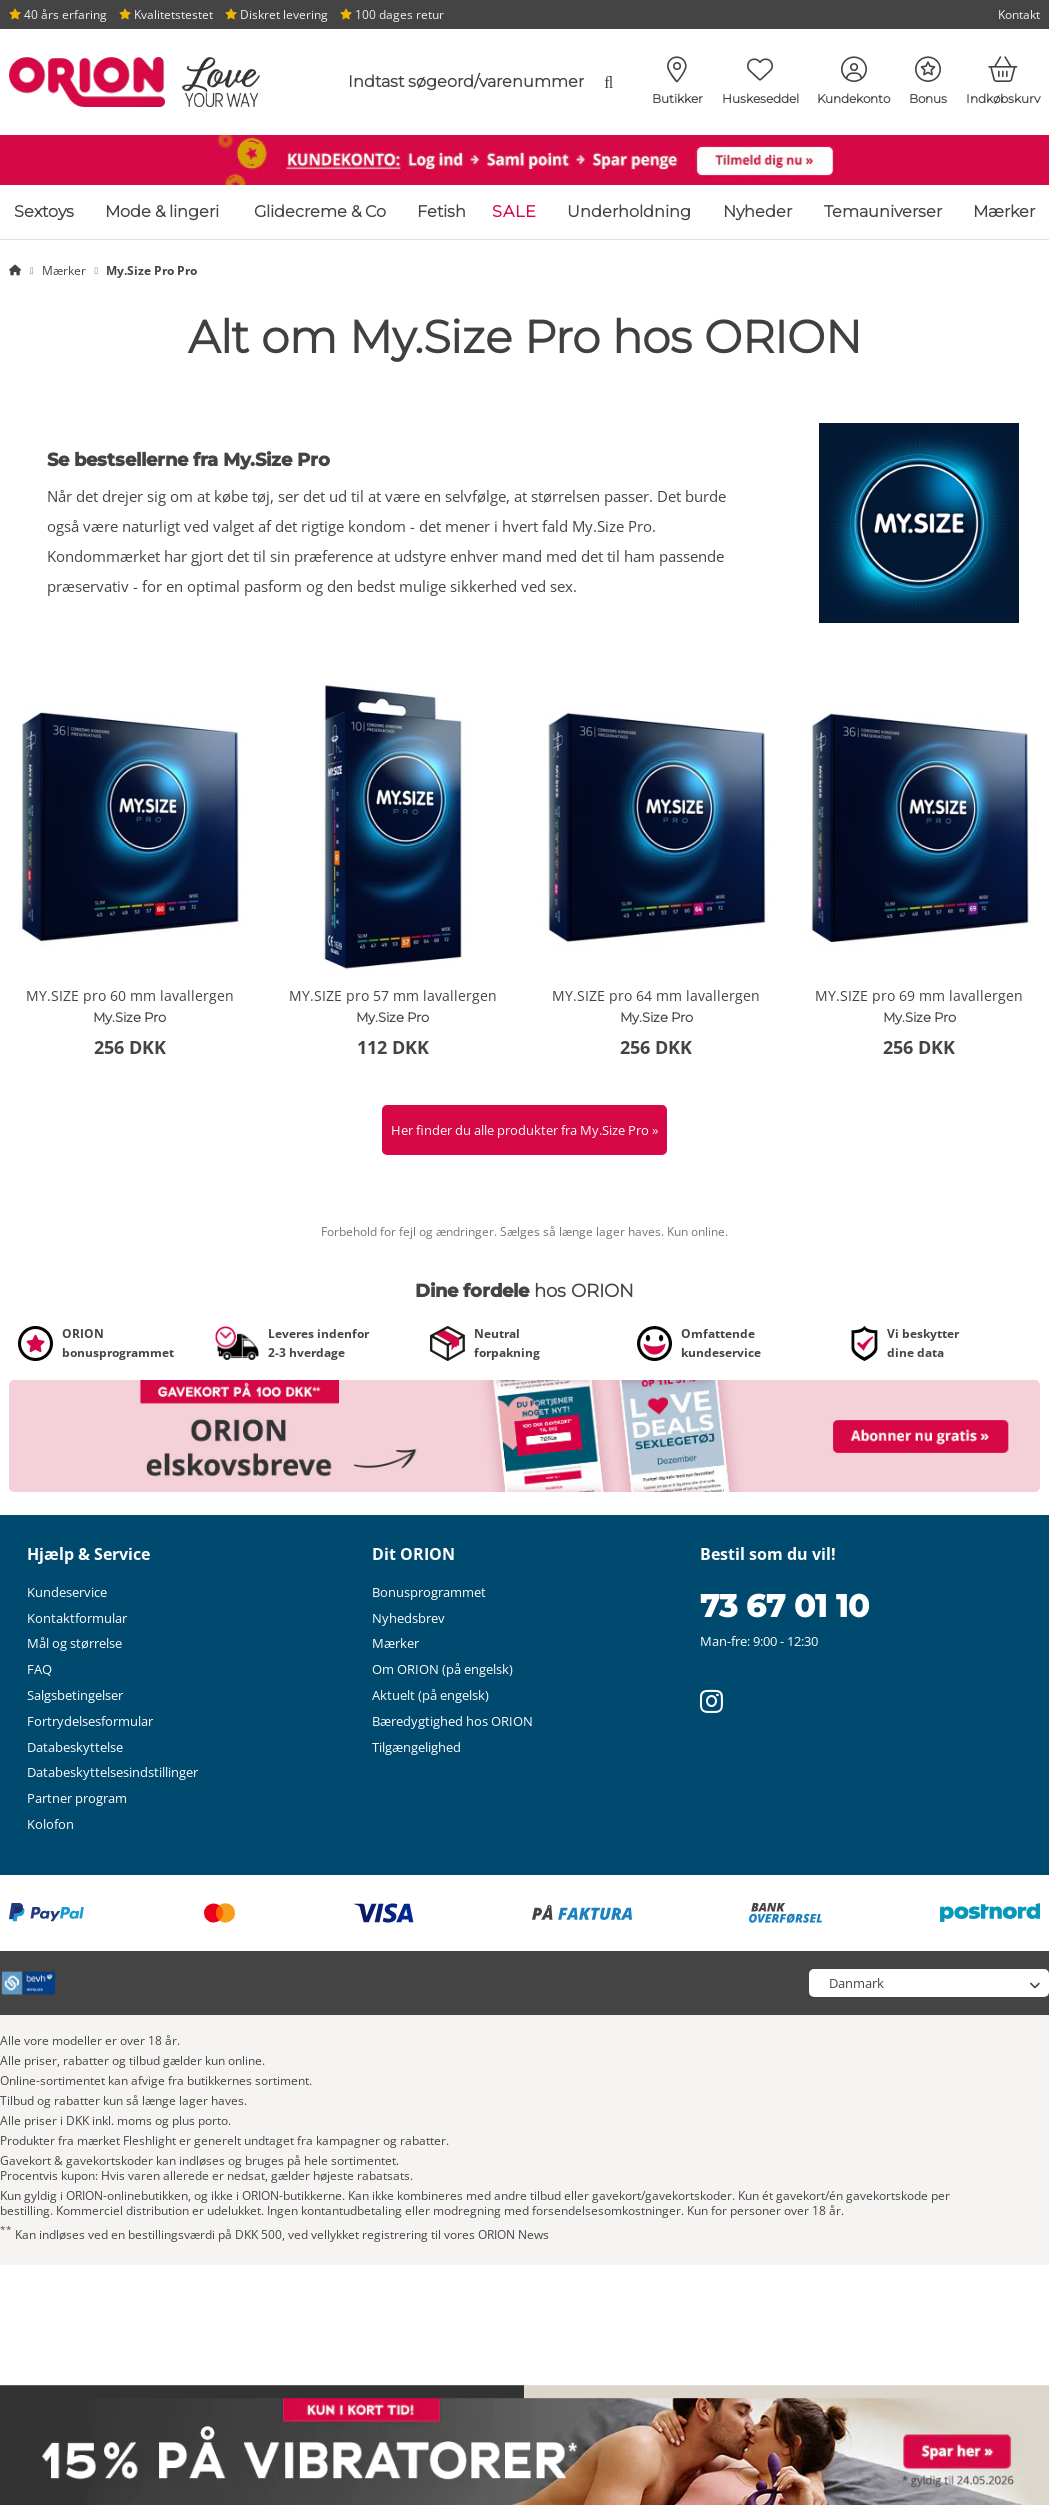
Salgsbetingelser (75, 1695)
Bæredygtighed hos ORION (452, 1721)
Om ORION (442, 1669)
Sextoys (44, 211)
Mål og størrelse (74, 1643)
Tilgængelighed (416, 1747)
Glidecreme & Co (320, 211)
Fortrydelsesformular (90, 1721)
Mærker (1004, 211)
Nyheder (757, 211)
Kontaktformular (77, 1618)
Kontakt (1019, 14)
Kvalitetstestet (166, 14)
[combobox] (472, 82)
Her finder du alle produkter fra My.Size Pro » (524, 1130)
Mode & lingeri (162, 211)
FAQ (39, 1669)
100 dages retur (392, 14)
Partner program (77, 1798)
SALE (514, 211)
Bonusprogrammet (429, 1592)
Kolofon (50, 1824)
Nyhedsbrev (408, 1618)
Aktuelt (430, 1695)
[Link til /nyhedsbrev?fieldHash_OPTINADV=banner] (524, 1435)
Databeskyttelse (75, 1747)
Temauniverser (883, 211)
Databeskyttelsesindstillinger (112, 1772)
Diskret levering (276, 14)
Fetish (441, 211)
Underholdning (629, 211)
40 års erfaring (58, 14)
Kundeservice (67, 1592)
